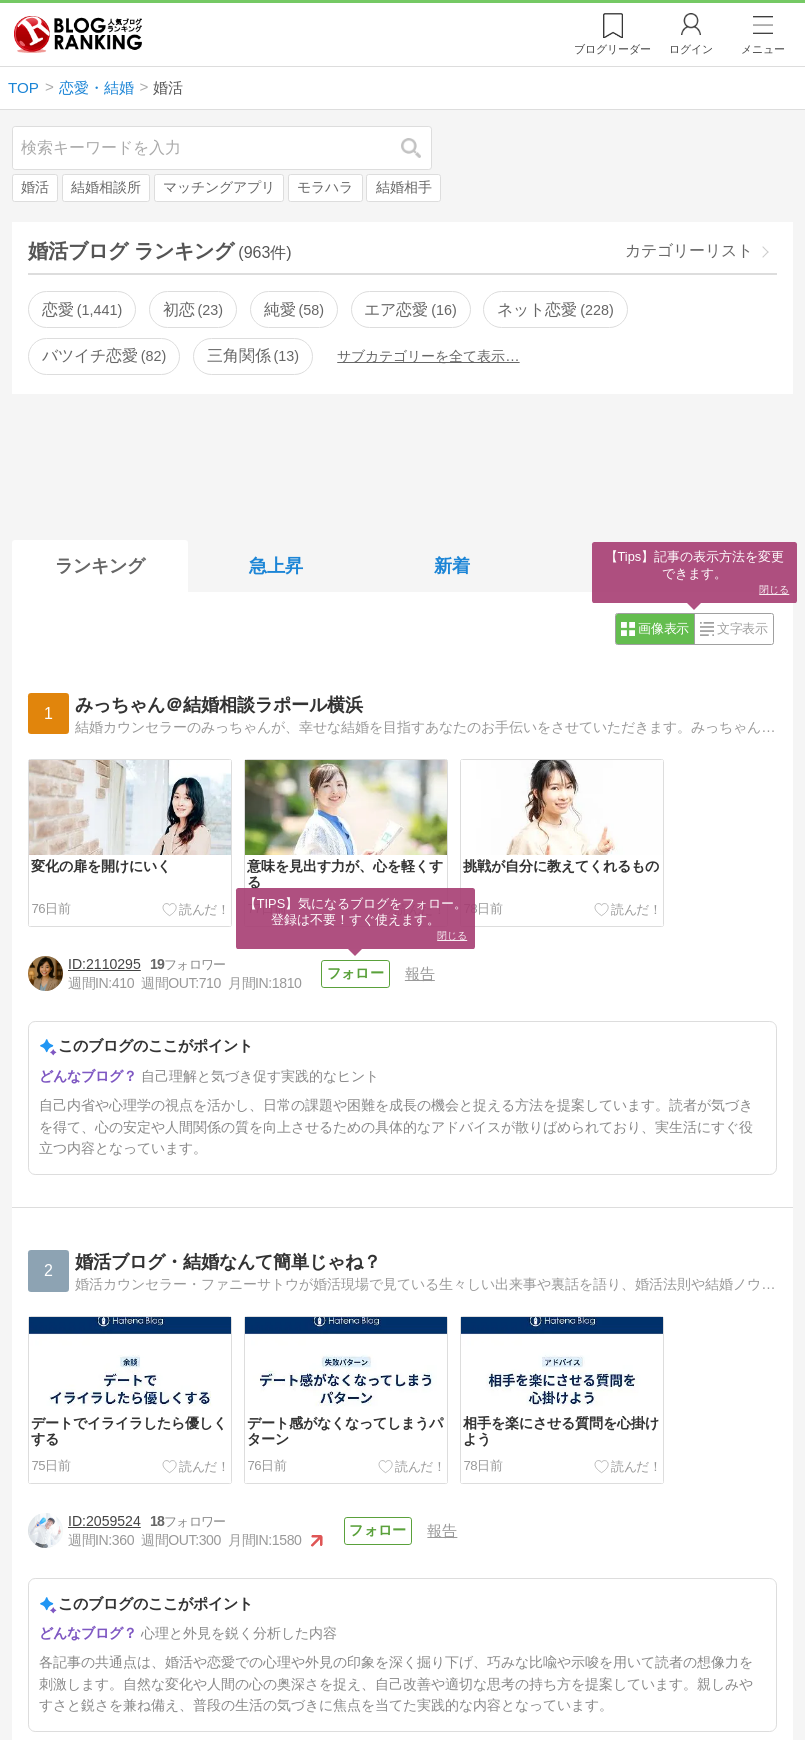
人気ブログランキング (78, 34)
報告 (420, 973)
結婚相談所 (106, 187)
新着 (452, 566)
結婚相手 (404, 187)
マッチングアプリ (219, 187)
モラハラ (325, 187)
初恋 (193, 309)
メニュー (763, 49)
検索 (421, 147)
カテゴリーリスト (689, 250)
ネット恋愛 (555, 309)
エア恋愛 (410, 309)
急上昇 (276, 566)
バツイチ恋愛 (104, 355)
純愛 (294, 309)
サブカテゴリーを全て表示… (428, 356)
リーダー (612, 49)
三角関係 (253, 355)
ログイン (691, 49)
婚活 (35, 187)
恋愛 (82, 309)
